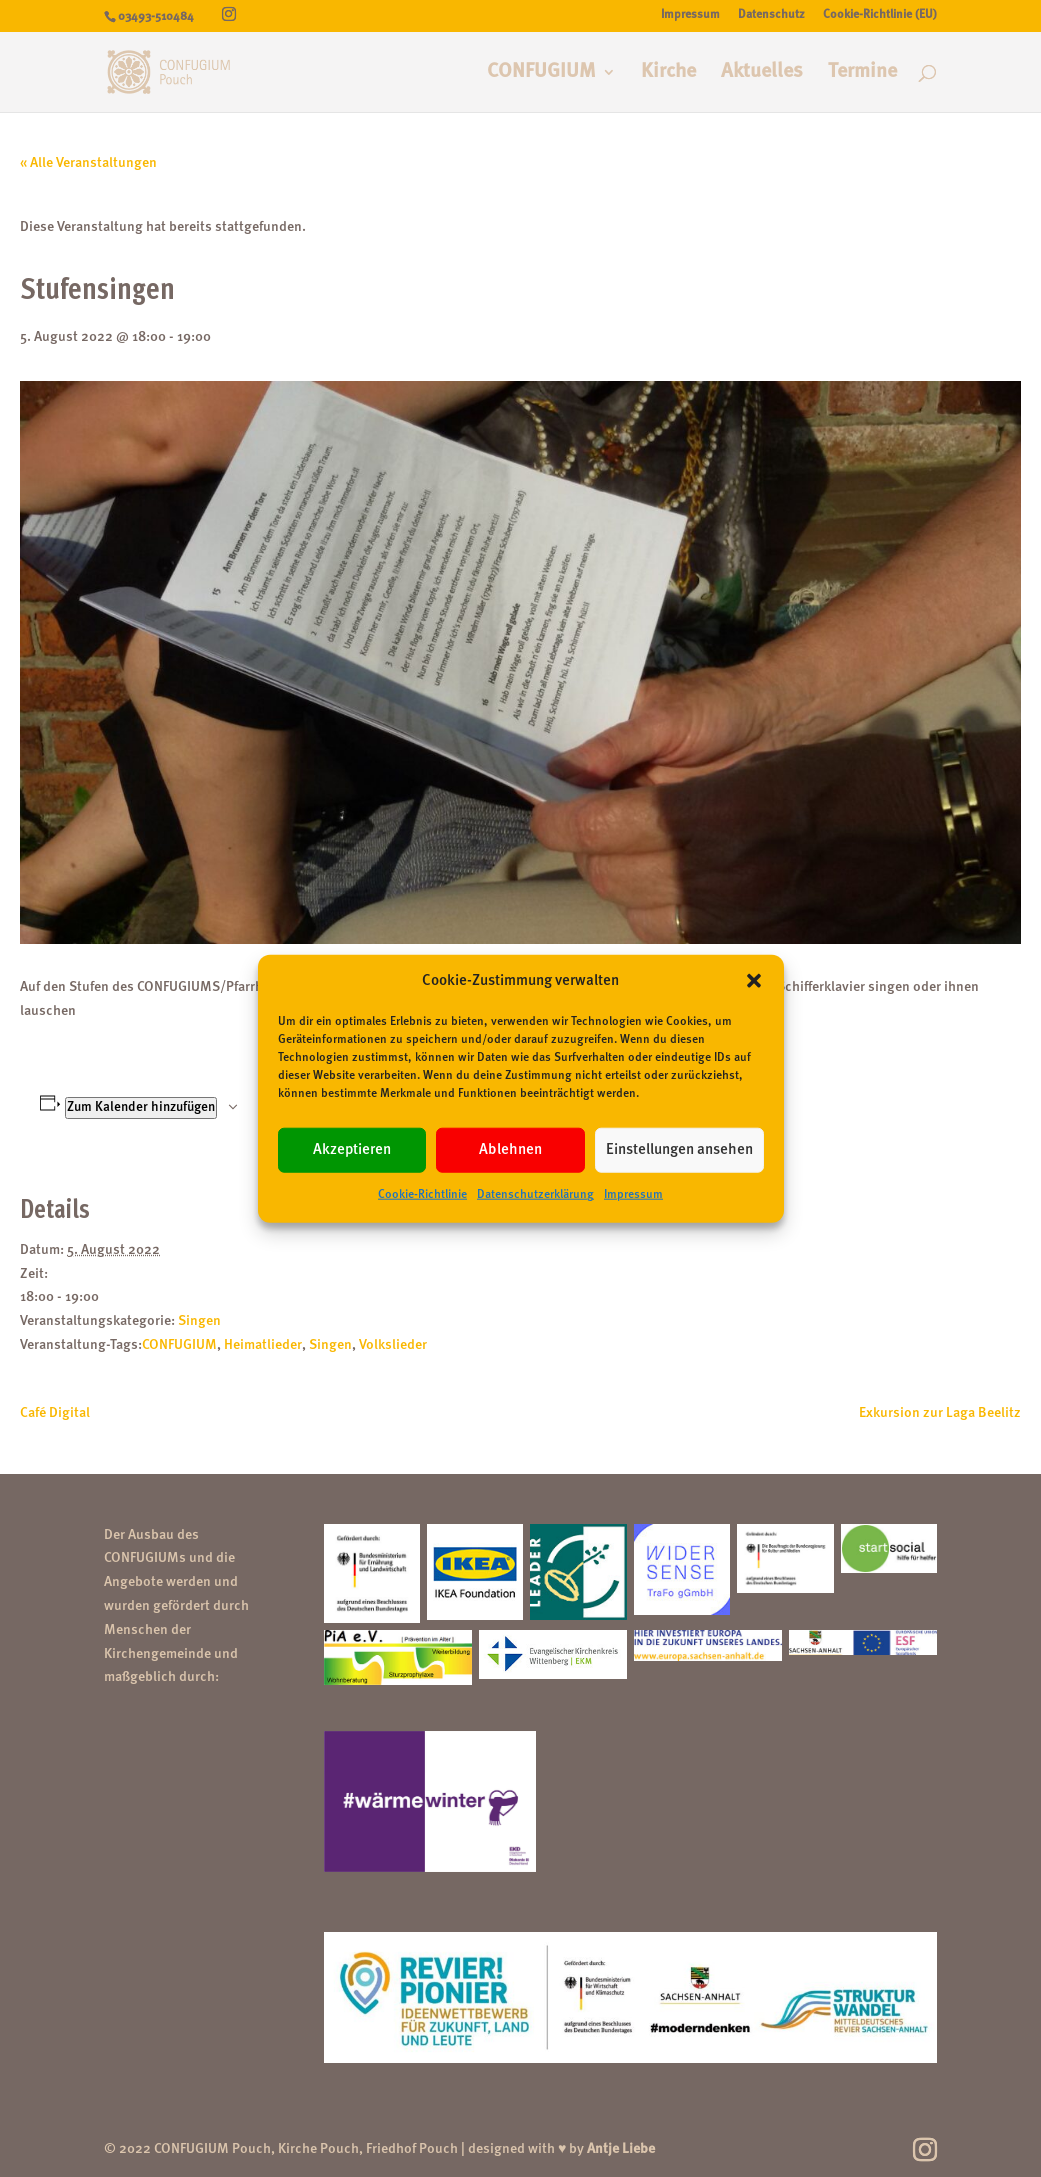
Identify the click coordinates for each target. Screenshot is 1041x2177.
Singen (199, 1321)
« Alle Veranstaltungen (88, 163)
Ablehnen (510, 1150)
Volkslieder (393, 1345)
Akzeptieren (352, 1150)
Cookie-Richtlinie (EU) (880, 15)
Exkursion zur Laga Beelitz (940, 1413)
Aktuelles (762, 73)
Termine (862, 73)
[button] (754, 981)
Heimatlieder (263, 1345)
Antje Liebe (621, 2149)
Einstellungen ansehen (679, 1150)
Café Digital (55, 1413)
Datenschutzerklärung (535, 1195)
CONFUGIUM (541, 73)
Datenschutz (771, 15)
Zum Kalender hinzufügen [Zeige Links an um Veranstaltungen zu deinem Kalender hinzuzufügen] (141, 1107)
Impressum (633, 1195)
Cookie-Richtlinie (422, 1195)
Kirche (668, 73)
